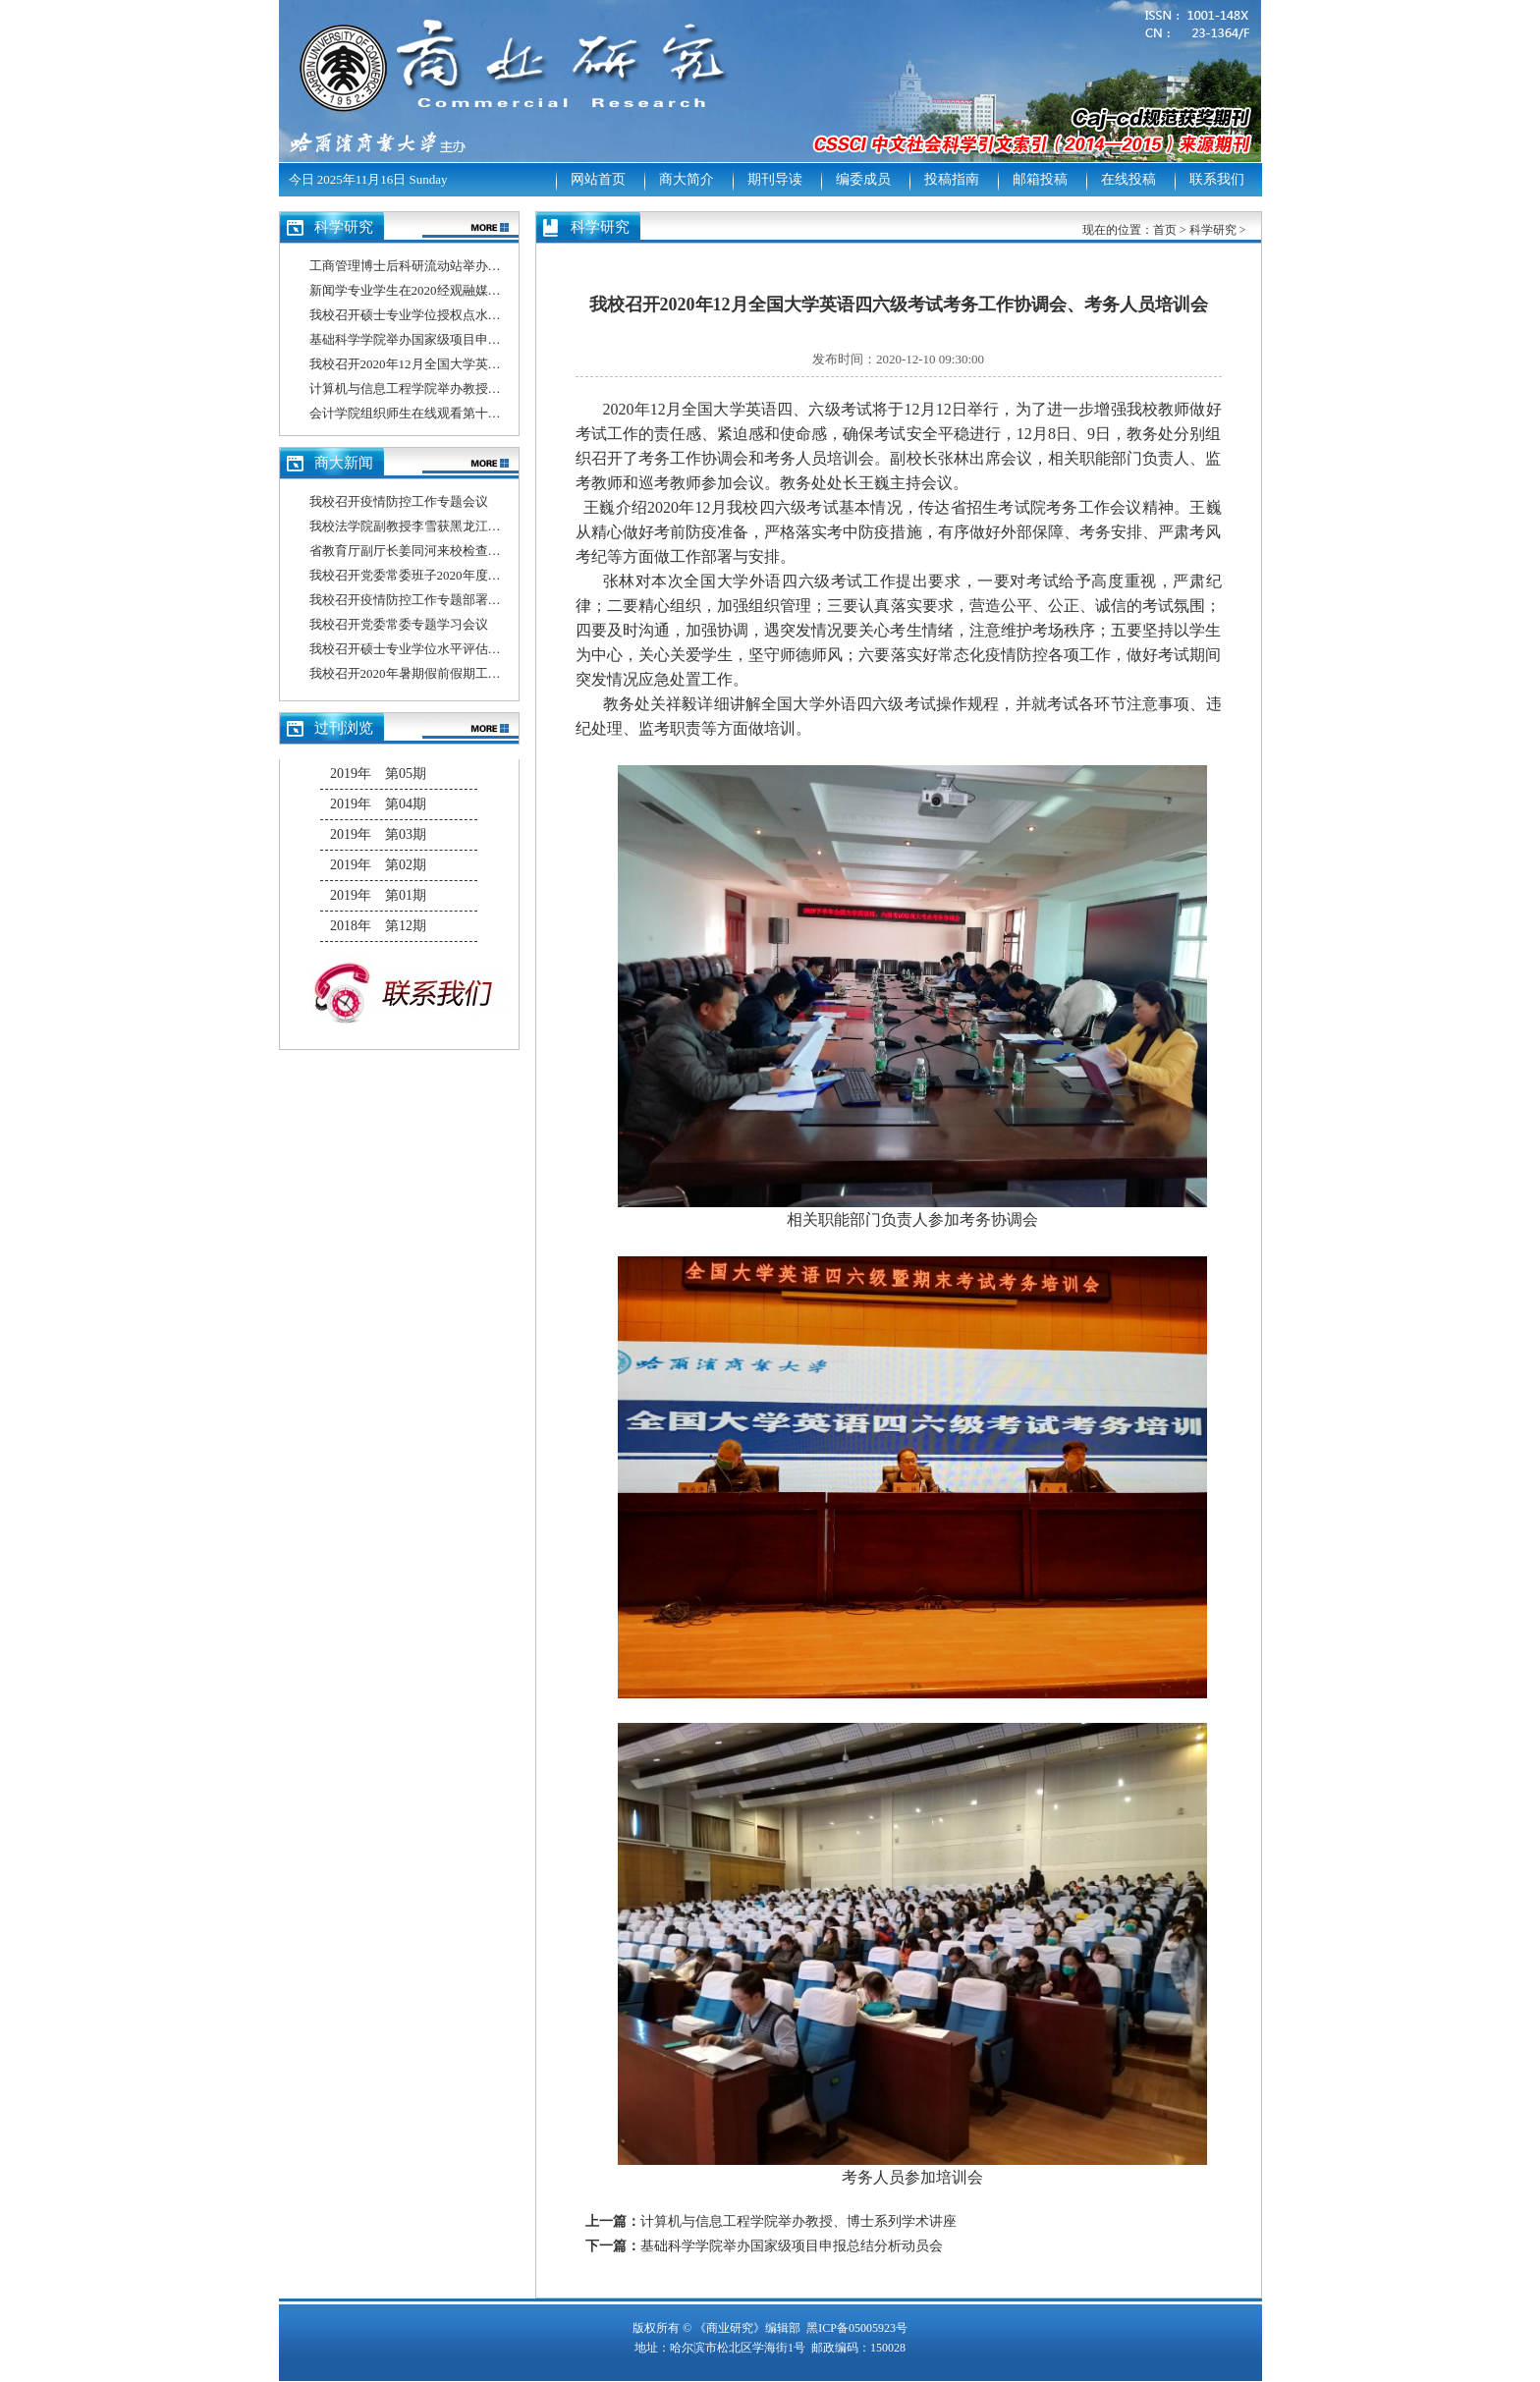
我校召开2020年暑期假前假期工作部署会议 (430, 673)
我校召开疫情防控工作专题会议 (398, 501)
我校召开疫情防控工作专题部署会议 (411, 599)
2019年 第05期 (378, 773)
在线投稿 (1128, 179)
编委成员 (863, 179)
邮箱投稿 (1040, 179)
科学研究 (1213, 230)
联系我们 (1216, 179)
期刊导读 (774, 179)
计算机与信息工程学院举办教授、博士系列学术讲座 (456, 388)
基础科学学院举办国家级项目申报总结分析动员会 (449, 339)
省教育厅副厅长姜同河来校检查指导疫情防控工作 (449, 550)
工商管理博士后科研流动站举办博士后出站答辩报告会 (462, 265)
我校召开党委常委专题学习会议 (398, 624)
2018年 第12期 (378, 925)
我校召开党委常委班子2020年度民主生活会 (430, 575)
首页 (1165, 230)
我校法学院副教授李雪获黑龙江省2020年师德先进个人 (462, 526)
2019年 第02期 (378, 865)
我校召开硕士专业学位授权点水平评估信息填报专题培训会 (475, 314)
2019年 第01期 (378, 895)
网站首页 (598, 179)
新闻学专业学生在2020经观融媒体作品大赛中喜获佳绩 (462, 290)
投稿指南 (951, 179)
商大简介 (686, 179)
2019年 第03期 (378, 834)
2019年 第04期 (378, 804)
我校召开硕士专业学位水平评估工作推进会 (430, 648)
